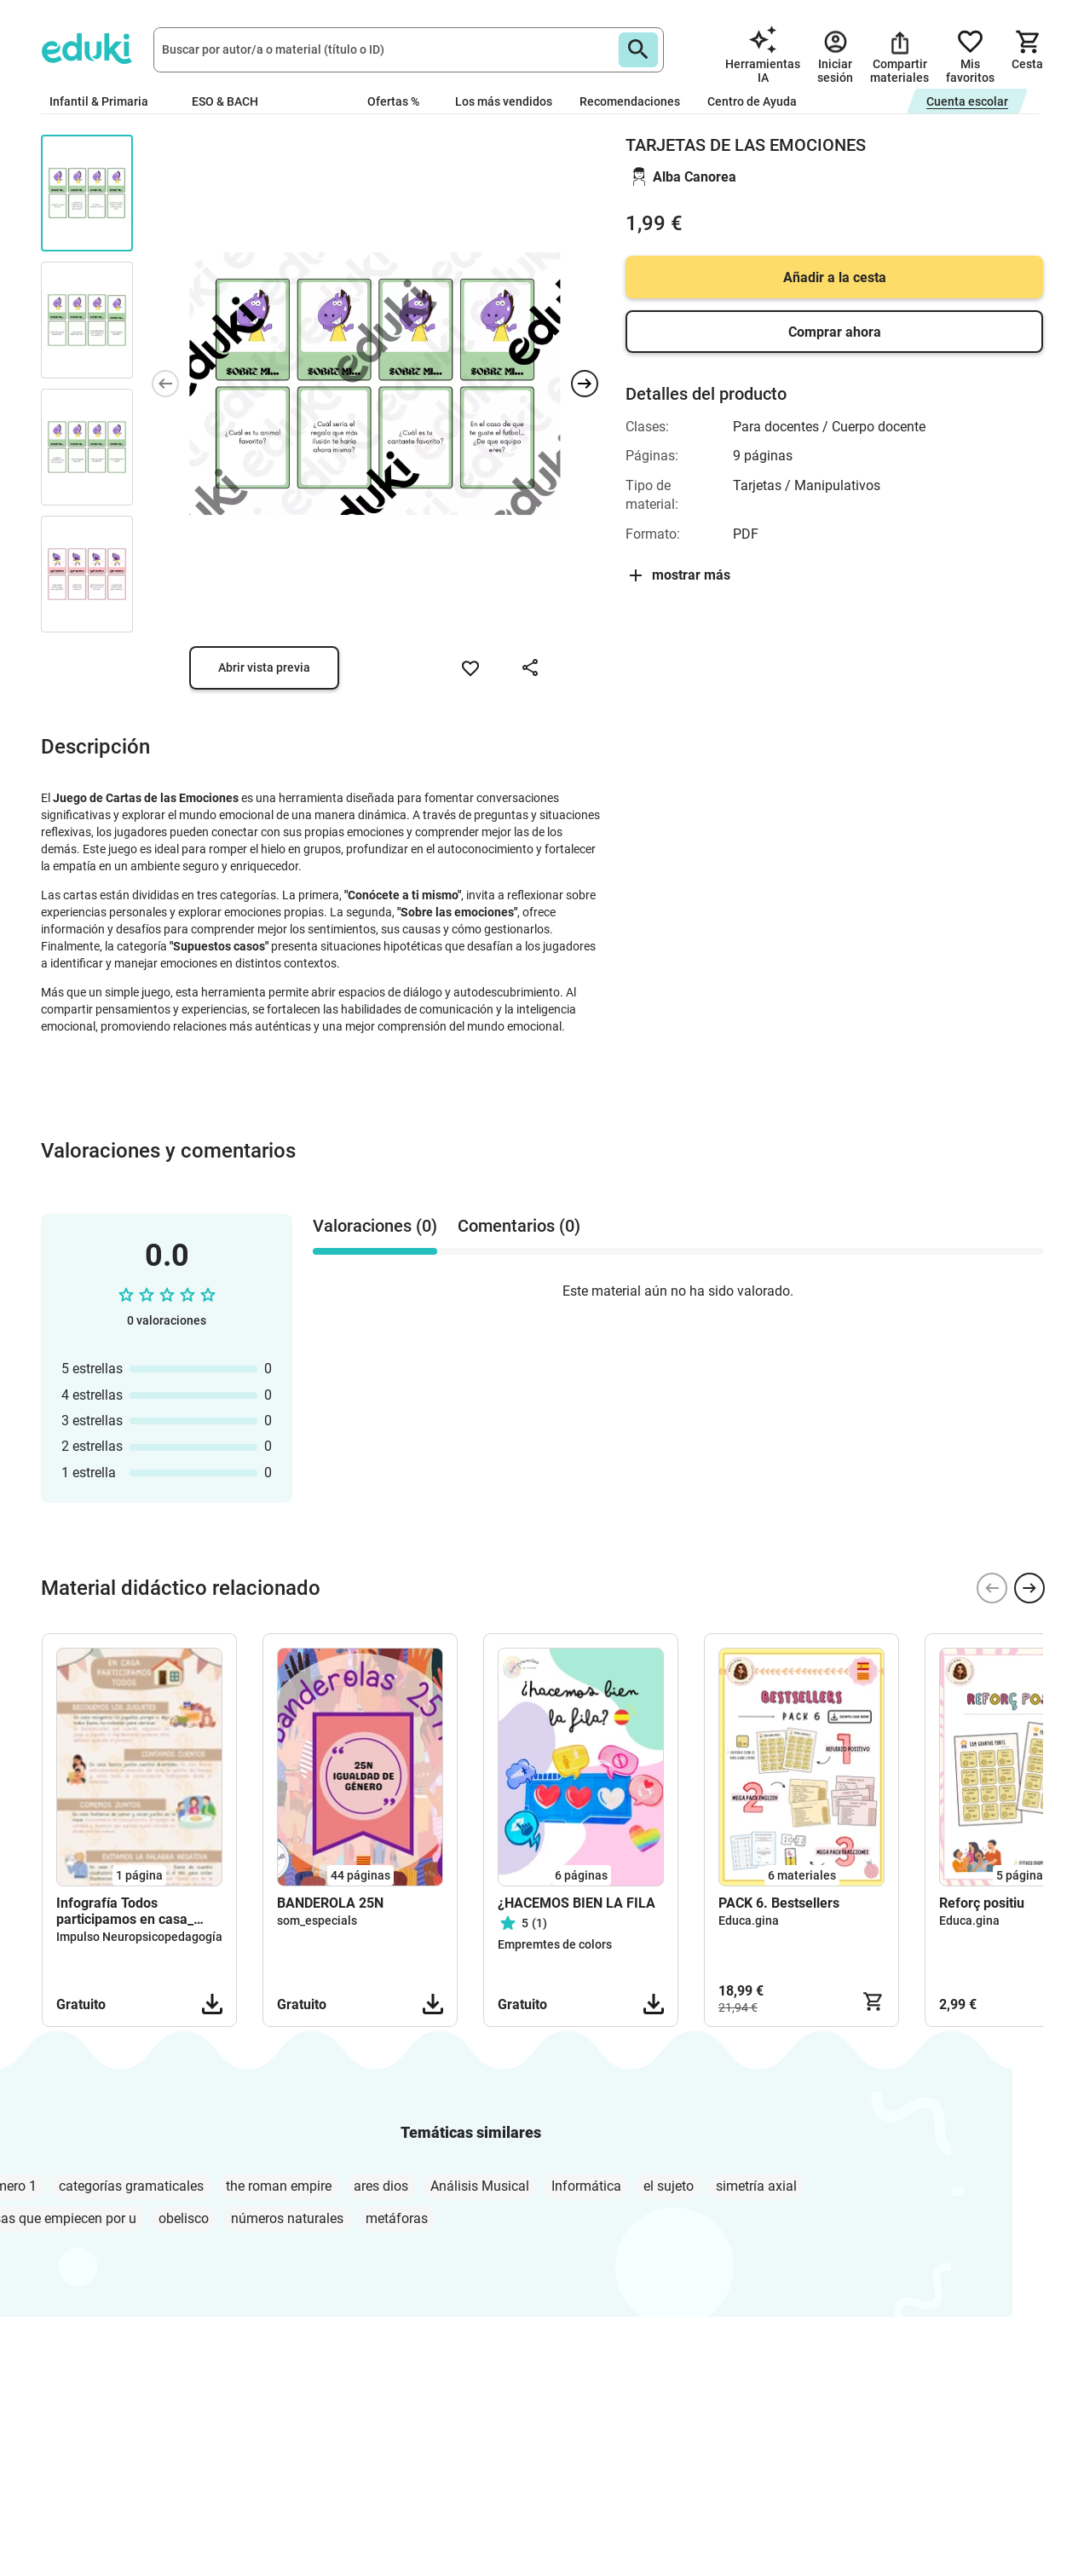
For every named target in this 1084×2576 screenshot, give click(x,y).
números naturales (287, 2218)
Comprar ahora (834, 332)
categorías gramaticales (131, 2186)
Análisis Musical (479, 2186)
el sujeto (668, 2186)
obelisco (184, 2218)
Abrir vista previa (264, 667)
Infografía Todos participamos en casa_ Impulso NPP (124, 1911)
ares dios (381, 2186)
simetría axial (756, 2186)
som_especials (317, 1920)
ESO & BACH (232, 101)
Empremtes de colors (555, 1944)
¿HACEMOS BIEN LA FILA (576, 1903)
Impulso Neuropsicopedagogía (139, 1937)
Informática (586, 2186)
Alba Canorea (694, 177)
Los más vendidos (503, 101)
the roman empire (279, 2186)
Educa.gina (748, 1920)
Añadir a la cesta (834, 277)
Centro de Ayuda (752, 101)
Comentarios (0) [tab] (519, 1226)
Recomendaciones (629, 101)
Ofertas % (393, 101)
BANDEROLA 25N (330, 1903)
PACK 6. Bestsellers (778, 1903)
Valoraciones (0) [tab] (375, 1226)
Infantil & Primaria (106, 101)
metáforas (397, 2218)
